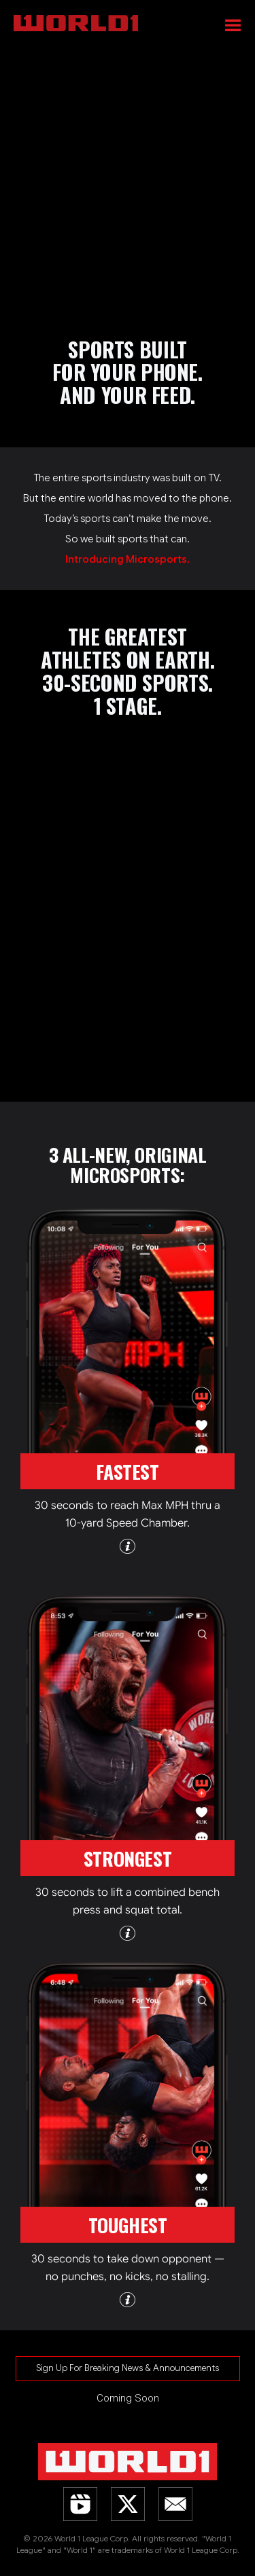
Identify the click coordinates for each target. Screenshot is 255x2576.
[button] (233, 24)
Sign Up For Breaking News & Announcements (127, 2368)
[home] (134, 16)
